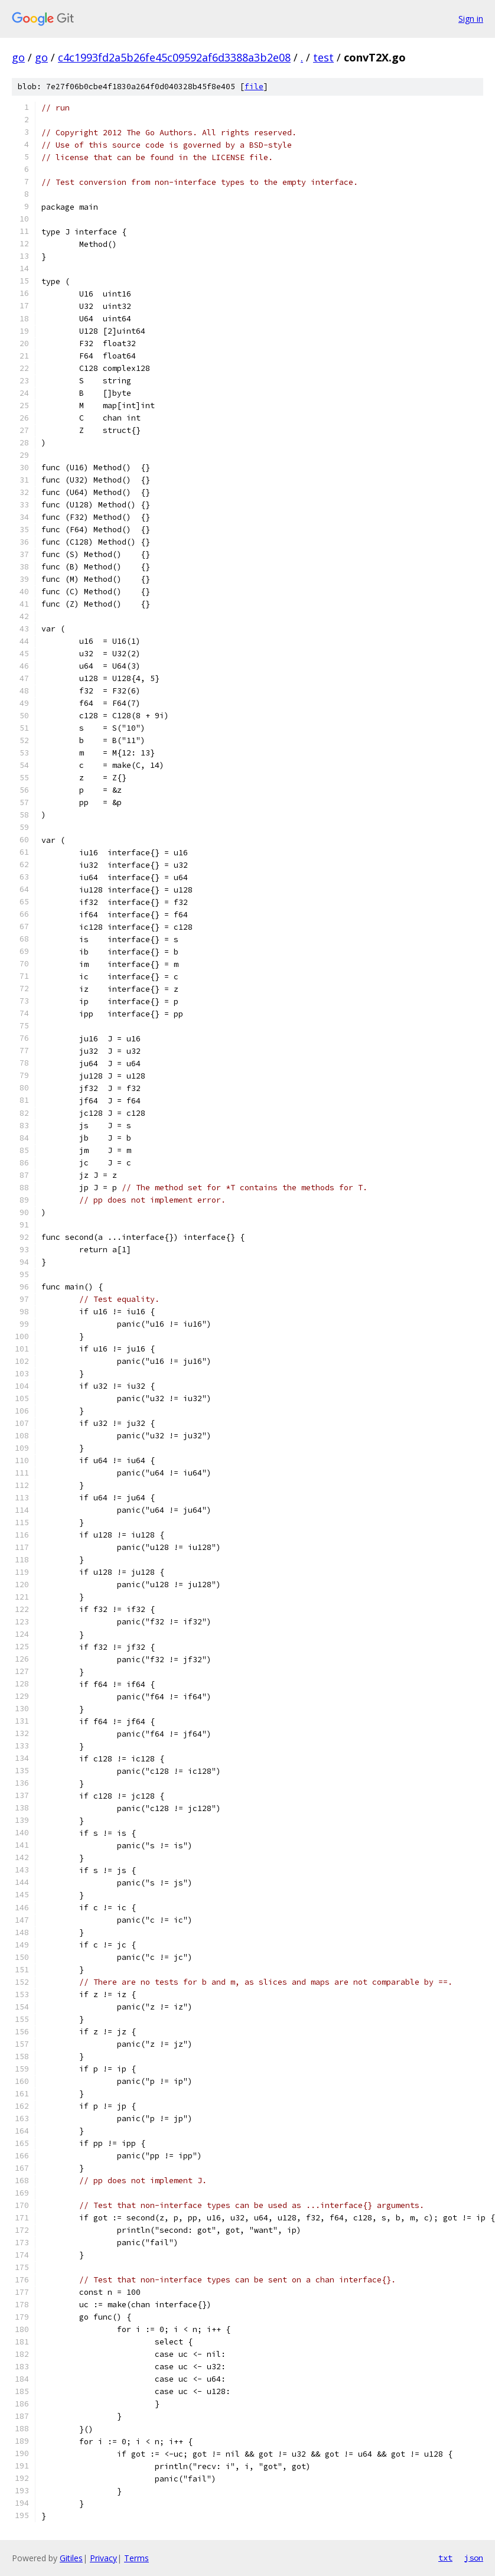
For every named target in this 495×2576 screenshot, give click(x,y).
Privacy (103, 2558)
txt (445, 2557)
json (473, 2557)
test (323, 57)
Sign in (470, 18)
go (18, 57)
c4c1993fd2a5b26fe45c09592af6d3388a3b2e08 (174, 57)
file (254, 87)
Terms (136, 2558)
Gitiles (71, 2558)
